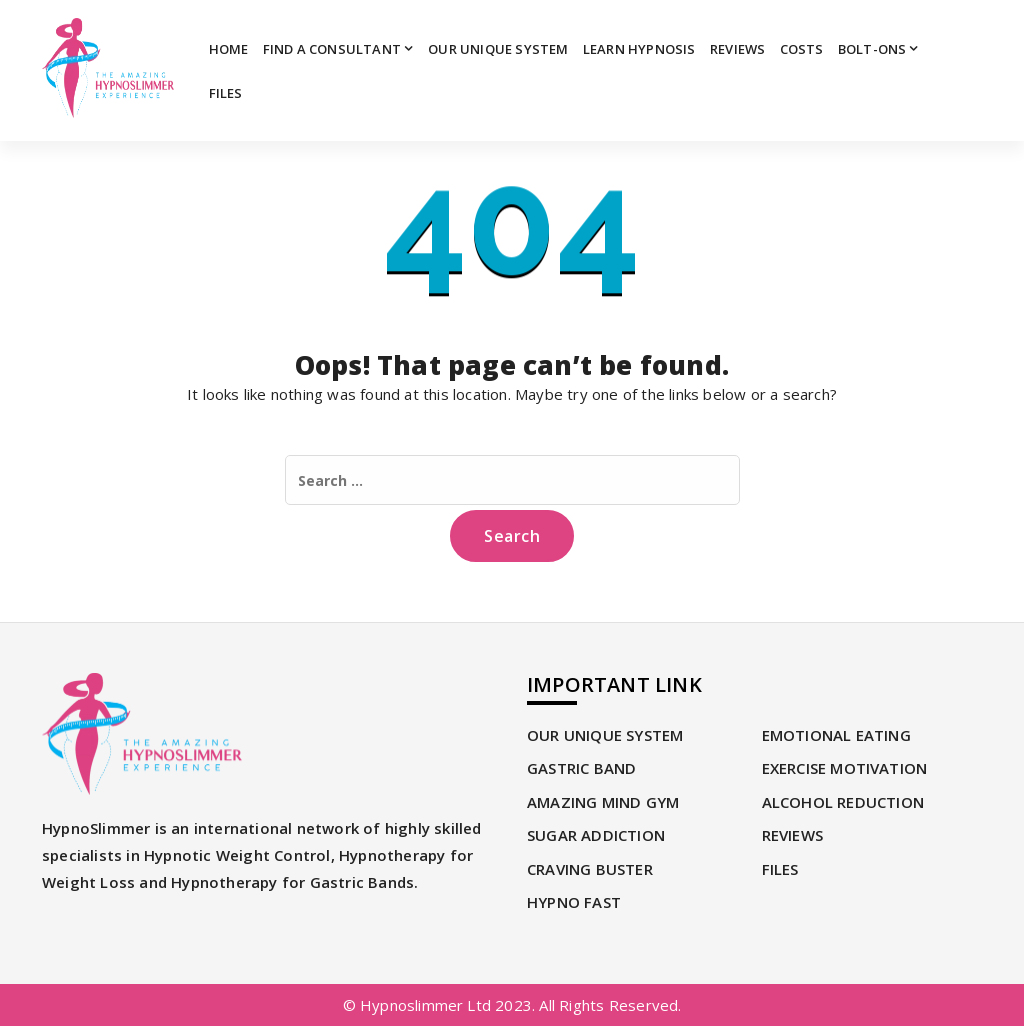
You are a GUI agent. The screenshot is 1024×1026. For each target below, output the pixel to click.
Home (229, 49)
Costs (802, 49)
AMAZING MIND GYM (603, 802)
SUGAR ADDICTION (596, 835)
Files (226, 93)
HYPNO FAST (574, 902)
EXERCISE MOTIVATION (845, 768)
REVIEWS (737, 49)
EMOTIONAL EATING (836, 735)
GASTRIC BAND (581, 768)
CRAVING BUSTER (590, 869)
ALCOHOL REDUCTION (843, 802)
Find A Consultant (332, 49)
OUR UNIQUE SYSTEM (498, 49)
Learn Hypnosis (639, 49)
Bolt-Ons (872, 49)
